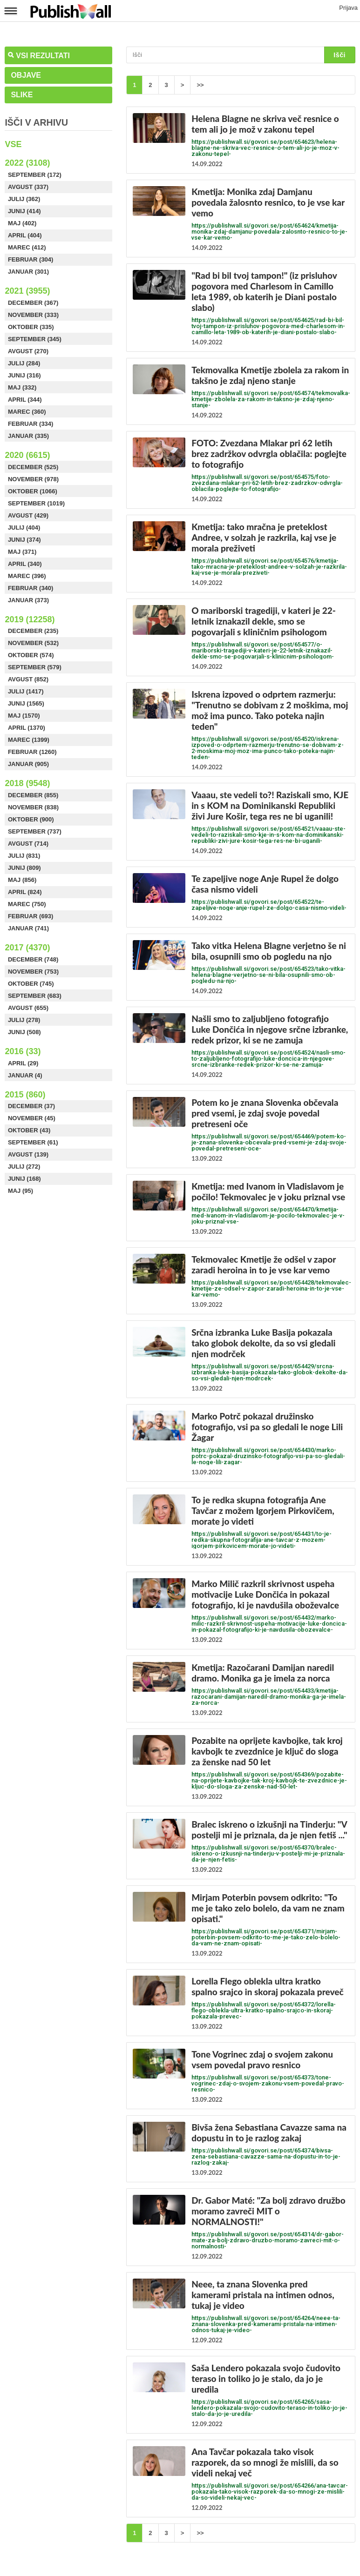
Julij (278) (24, 1019)
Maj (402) (22, 223)
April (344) (25, 399)
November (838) (33, 807)
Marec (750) (27, 904)
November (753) (33, 971)
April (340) (25, 563)
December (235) (33, 630)
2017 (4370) (27, 947)
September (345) (34, 339)
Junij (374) (24, 539)
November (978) (33, 479)
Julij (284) (24, 363)
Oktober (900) (31, 819)
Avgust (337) (28, 186)
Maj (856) (22, 879)
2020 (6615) (27, 455)
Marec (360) (27, 411)
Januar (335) (28, 435)
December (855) (33, 795)
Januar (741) (28, 928)
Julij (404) (24, 527)
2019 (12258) (29, 619)
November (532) (33, 642)
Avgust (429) (28, 515)
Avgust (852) (28, 679)
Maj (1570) (24, 715)
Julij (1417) (26, 691)
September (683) (34, 995)
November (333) (33, 314)
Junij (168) (24, 1178)
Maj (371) (22, 551)
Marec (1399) (28, 739)
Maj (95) (20, 1190)
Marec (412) (27, 247)
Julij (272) (24, 1166)
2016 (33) (23, 1051)
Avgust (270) (28, 351)
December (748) (33, 959)
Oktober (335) (31, 326)
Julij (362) (24, 198)
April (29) (23, 1063)
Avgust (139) (28, 1154)
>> (200, 84)
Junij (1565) (26, 703)
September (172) (34, 174)
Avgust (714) (28, 843)
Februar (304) (31, 259)
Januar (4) (25, 1075)
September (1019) (36, 503)
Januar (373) (28, 600)
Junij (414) (24, 211)
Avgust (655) (28, 1007)
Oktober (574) (31, 655)
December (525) (33, 467)
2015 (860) (25, 1094)
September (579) (34, 667)
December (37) (31, 1106)
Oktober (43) (29, 1130)
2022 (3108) (27, 163)
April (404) (25, 235)
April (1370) (26, 727)
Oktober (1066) (32, 491)
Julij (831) (24, 855)
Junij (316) (24, 375)
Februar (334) (31, 423)
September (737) (34, 831)
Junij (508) (24, 1032)
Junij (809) (24, 867)
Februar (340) (31, 588)
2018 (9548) (27, 783)
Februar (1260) (32, 751)
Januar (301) (28, 271)
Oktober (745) (31, 983)
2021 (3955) (27, 291)
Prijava (348, 7)
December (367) (33, 302)
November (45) (31, 1118)
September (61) (33, 1142)
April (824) (25, 891)
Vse (13, 144)
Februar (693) (31, 916)
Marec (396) (27, 575)
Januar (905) (28, 763)
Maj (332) (22, 387)
